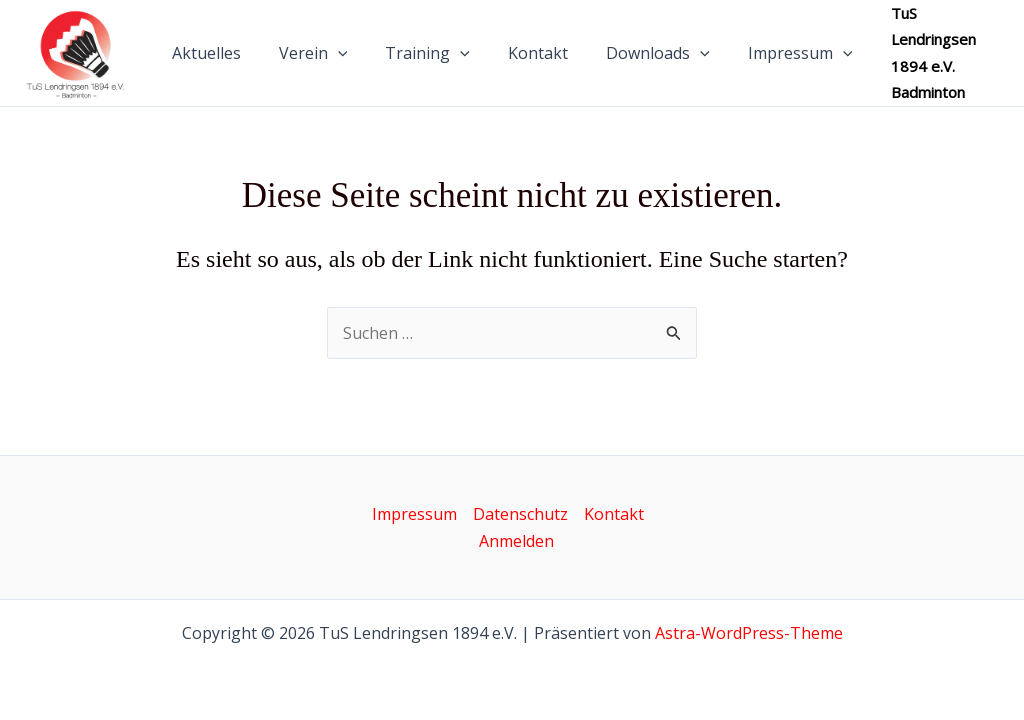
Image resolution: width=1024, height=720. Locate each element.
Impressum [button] (785, 59)
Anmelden (516, 541)
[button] (347, 59)
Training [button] (430, 59)
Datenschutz (520, 514)
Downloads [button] (649, 59)
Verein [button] (322, 59)
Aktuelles (221, 59)
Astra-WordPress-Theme (749, 633)
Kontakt (535, 59)
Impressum (414, 514)
